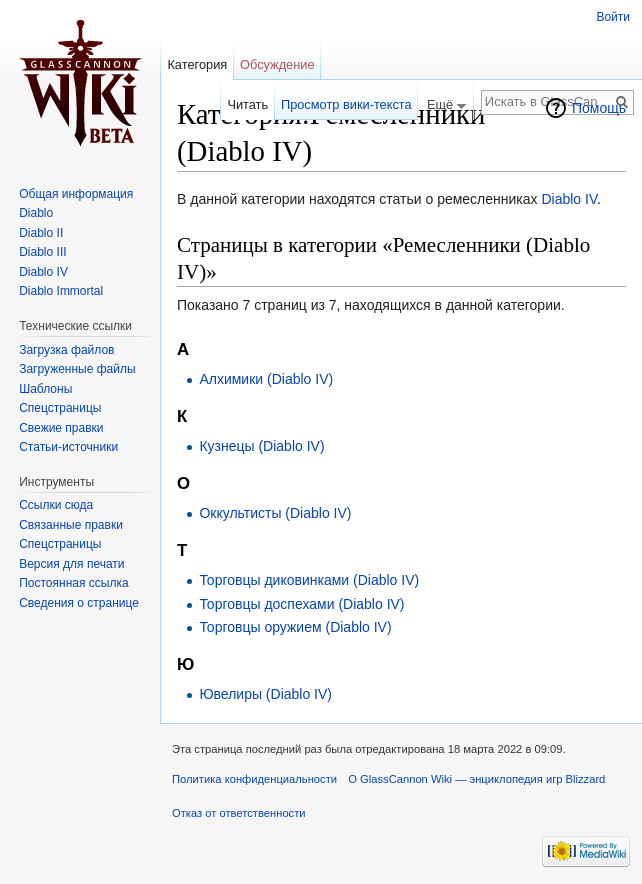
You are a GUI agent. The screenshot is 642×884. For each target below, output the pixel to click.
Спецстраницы (60, 408)
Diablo (36, 213)
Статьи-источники (68, 447)
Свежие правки (61, 428)
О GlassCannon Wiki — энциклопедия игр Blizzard (476, 779)
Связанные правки (71, 525)
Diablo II (41, 233)
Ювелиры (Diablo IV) (265, 694)
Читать (247, 104)
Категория (197, 64)
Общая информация (76, 194)
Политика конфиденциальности (254, 779)
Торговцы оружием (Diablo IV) (295, 627)
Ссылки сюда (56, 505)
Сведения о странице (79, 603)
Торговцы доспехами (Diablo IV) (301, 604)
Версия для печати (71, 564)
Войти (613, 17)
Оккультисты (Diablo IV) (275, 513)
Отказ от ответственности (239, 813)
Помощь (599, 108)
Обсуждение (277, 64)
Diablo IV (569, 199)
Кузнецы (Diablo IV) (261, 446)
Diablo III (42, 252)
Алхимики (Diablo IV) (266, 379)
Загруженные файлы (77, 369)
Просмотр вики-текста (346, 104)
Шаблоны (45, 389)
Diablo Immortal (61, 291)
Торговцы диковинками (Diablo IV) (309, 580)
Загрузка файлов (66, 350)
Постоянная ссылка (73, 583)
